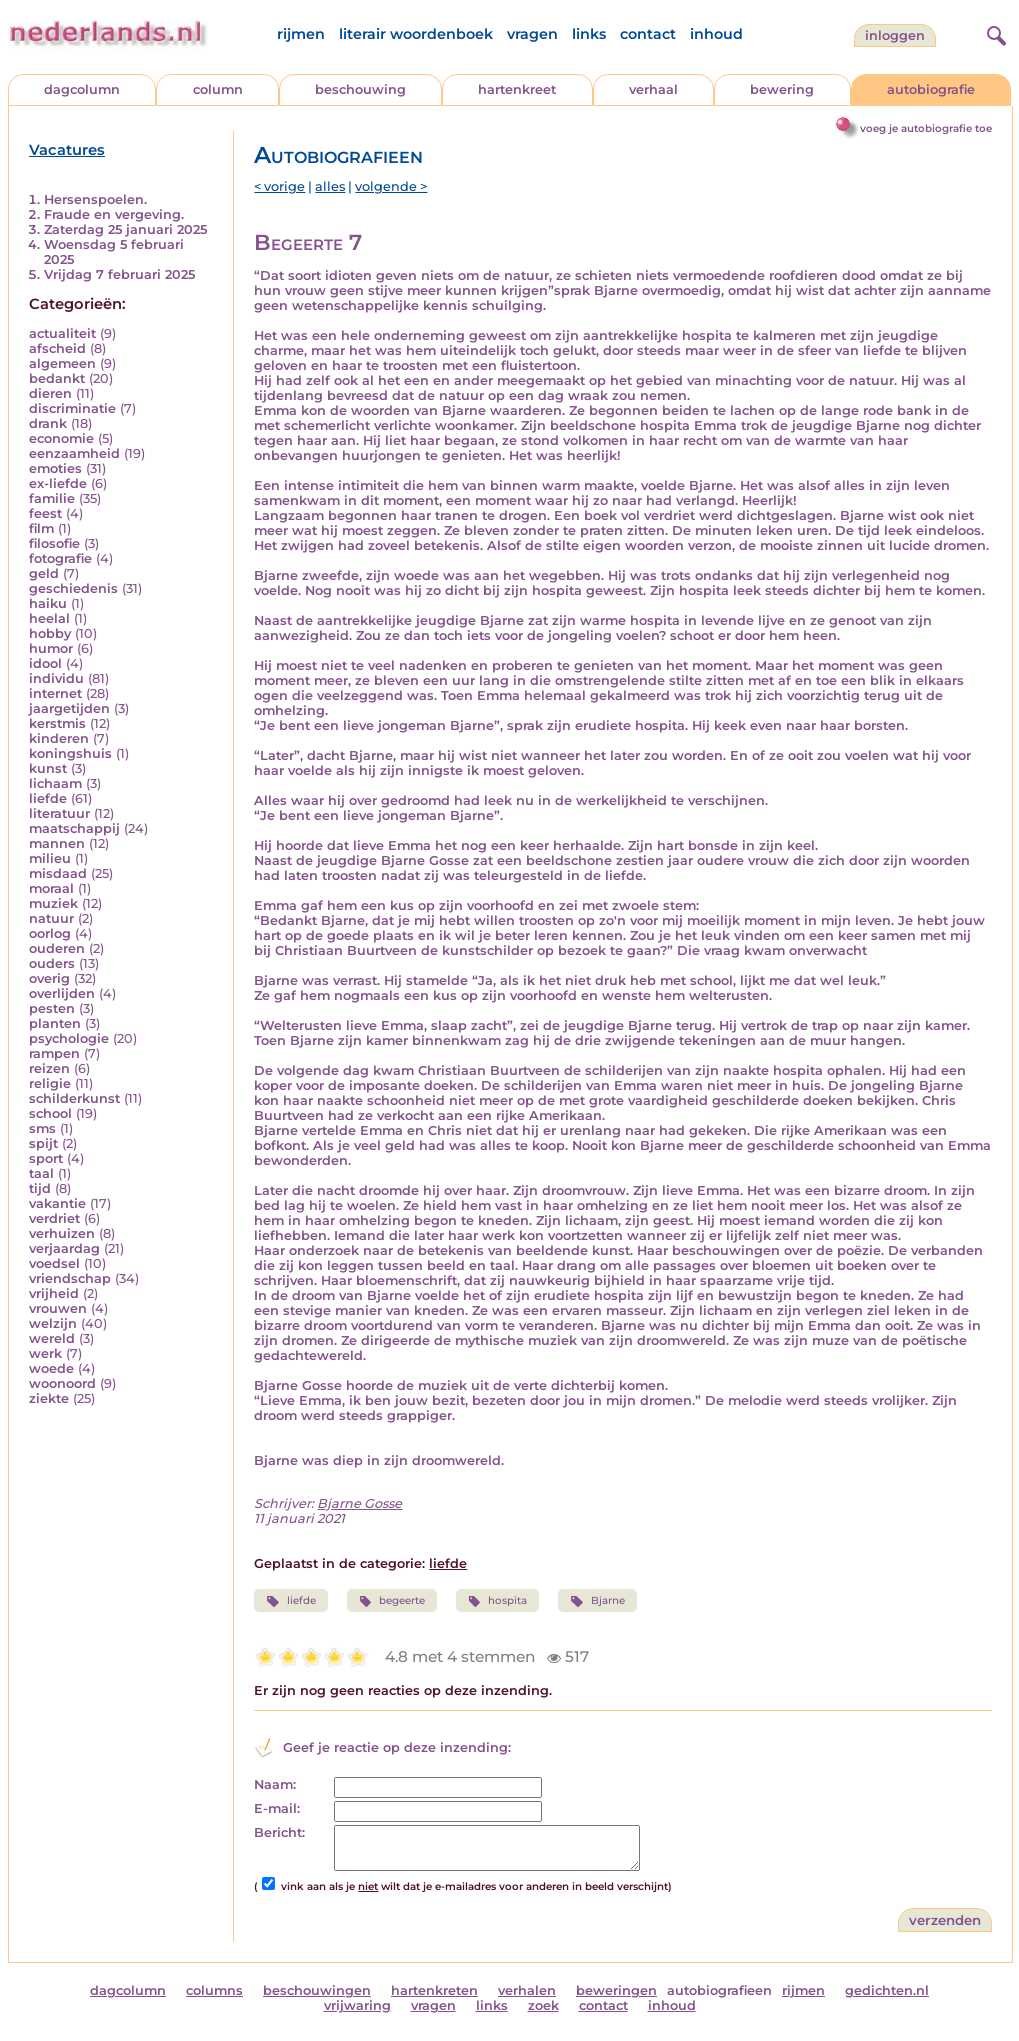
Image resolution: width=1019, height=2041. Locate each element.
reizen (49, 1068)
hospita (497, 1601)
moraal (51, 888)
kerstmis (57, 723)
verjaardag (64, 1248)
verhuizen (62, 1233)
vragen (532, 34)
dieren (50, 393)
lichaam (55, 783)
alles (330, 186)
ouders (52, 963)
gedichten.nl (887, 1990)
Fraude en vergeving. (114, 214)
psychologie (69, 1038)
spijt (43, 1143)
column (218, 89)
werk (45, 1353)
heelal (49, 618)
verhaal (653, 89)
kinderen (59, 738)
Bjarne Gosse (359, 1503)
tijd (40, 1188)
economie (61, 438)
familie (52, 498)
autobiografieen (719, 1990)
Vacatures (67, 150)
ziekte (49, 1398)
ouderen (57, 948)
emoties (55, 468)
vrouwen (58, 1308)
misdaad (58, 873)
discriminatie (72, 408)
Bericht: (279, 1832)
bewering (782, 89)
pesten (52, 1008)
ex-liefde (58, 483)
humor (51, 648)
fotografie (60, 558)
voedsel (54, 1263)
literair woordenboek (416, 34)
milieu (50, 858)
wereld (52, 1338)
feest (45, 513)
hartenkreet (517, 89)
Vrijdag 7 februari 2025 (119, 274)
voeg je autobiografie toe (926, 128)
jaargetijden (69, 708)
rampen (54, 1053)
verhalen (527, 1990)
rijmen (301, 34)
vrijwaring (357, 2005)
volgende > (391, 186)
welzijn (53, 1323)
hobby (50, 633)
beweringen (616, 1990)
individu (56, 678)
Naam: (275, 1784)
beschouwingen (317, 1990)
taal (41, 1173)
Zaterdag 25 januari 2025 (125, 229)
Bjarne (597, 1601)
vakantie (57, 1203)
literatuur (59, 813)
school (50, 1113)
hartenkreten (434, 1990)
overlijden (62, 993)
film (41, 528)
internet (55, 693)
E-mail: (277, 1808)
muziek (53, 903)
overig (49, 978)
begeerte (392, 1601)
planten (55, 1023)
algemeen (62, 363)
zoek (543, 2005)
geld (44, 573)
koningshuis (70, 753)
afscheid (57, 348)
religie (50, 1083)
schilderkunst (74, 1098)
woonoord (62, 1383)
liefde (48, 798)
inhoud (716, 34)
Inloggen (895, 35)
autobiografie (931, 89)
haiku (48, 603)
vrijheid (54, 1293)
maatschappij (74, 828)
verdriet (54, 1218)
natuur (51, 918)
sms (42, 1128)
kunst (48, 768)
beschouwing (360, 89)
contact (648, 34)
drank (48, 423)
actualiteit (62, 333)
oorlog (50, 933)
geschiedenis (73, 588)
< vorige (279, 186)
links (589, 34)
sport (46, 1158)
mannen (57, 843)
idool (45, 663)
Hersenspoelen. (95, 199)
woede (51, 1368)
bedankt (57, 378)
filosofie (54, 543)
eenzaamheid (74, 453)
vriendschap (70, 1278)
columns (214, 1990)
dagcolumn (82, 89)
